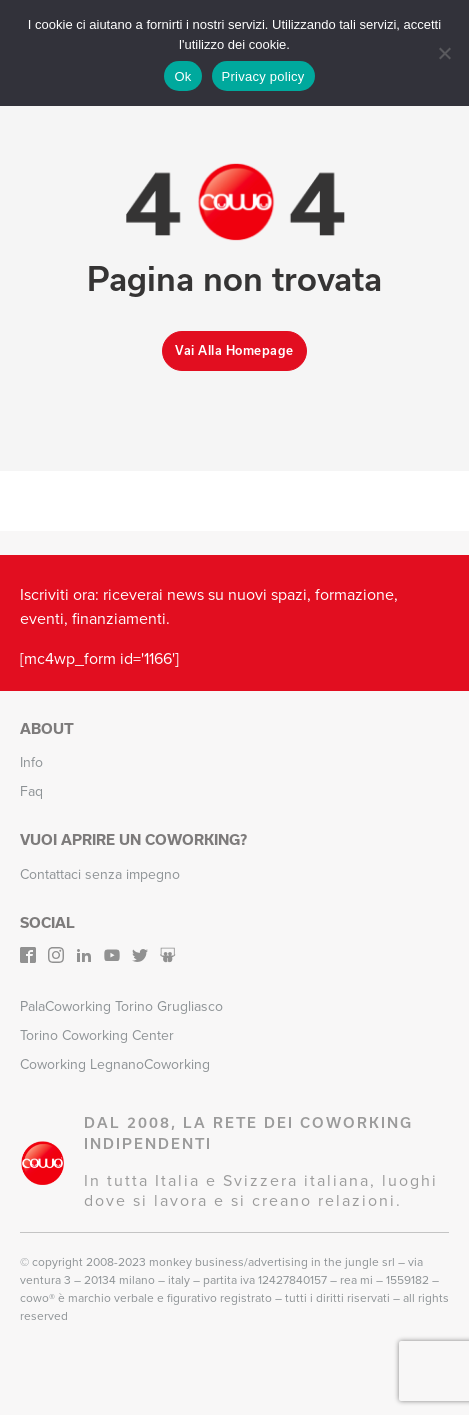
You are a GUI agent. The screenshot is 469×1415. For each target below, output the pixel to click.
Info (31, 762)
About (47, 729)
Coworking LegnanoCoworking (115, 1064)
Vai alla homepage (234, 350)
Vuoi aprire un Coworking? (133, 840)
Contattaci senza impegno (100, 874)
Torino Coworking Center (97, 1035)
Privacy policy (263, 76)
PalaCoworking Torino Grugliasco (121, 1006)
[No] (444, 53)
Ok (182, 76)
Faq (31, 791)
